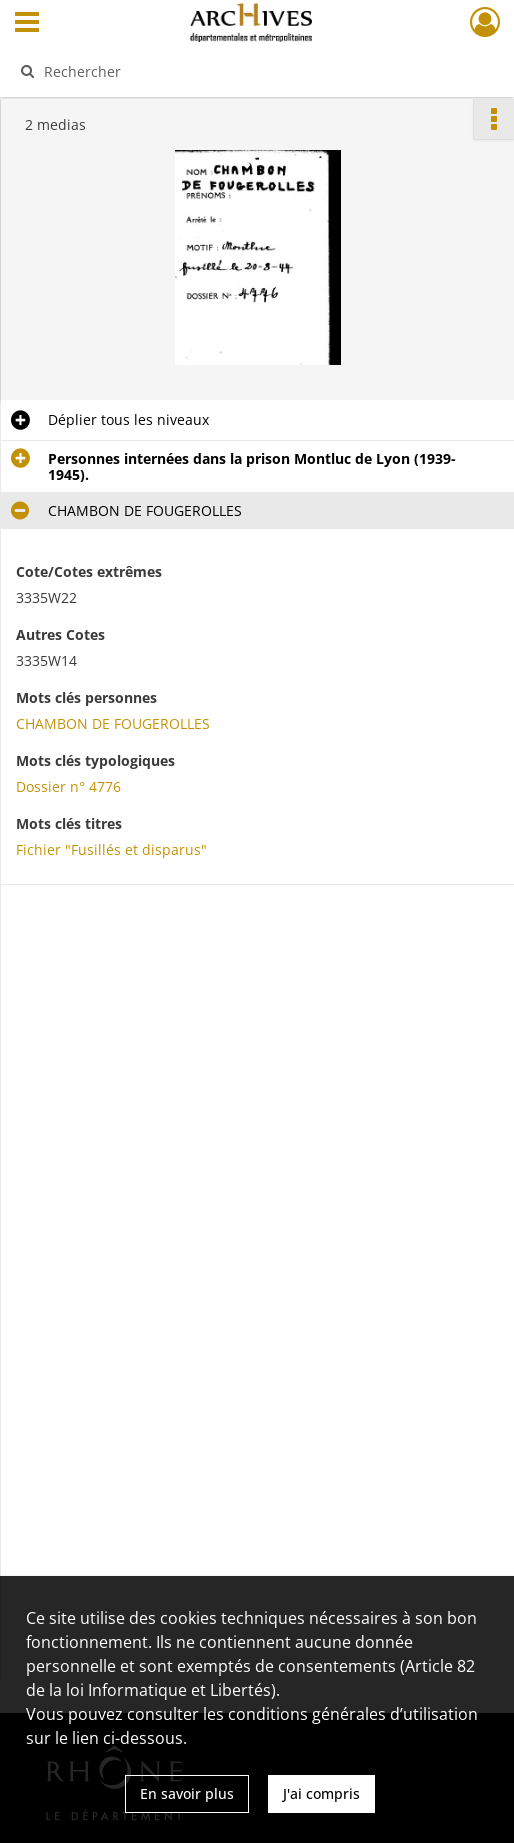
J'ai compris (321, 1793)
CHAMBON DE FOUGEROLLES (113, 723)
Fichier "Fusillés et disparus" (111, 849)
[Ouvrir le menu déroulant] (27, 24)
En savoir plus (187, 1793)
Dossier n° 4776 (68, 786)
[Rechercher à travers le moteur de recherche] (244, 71)
